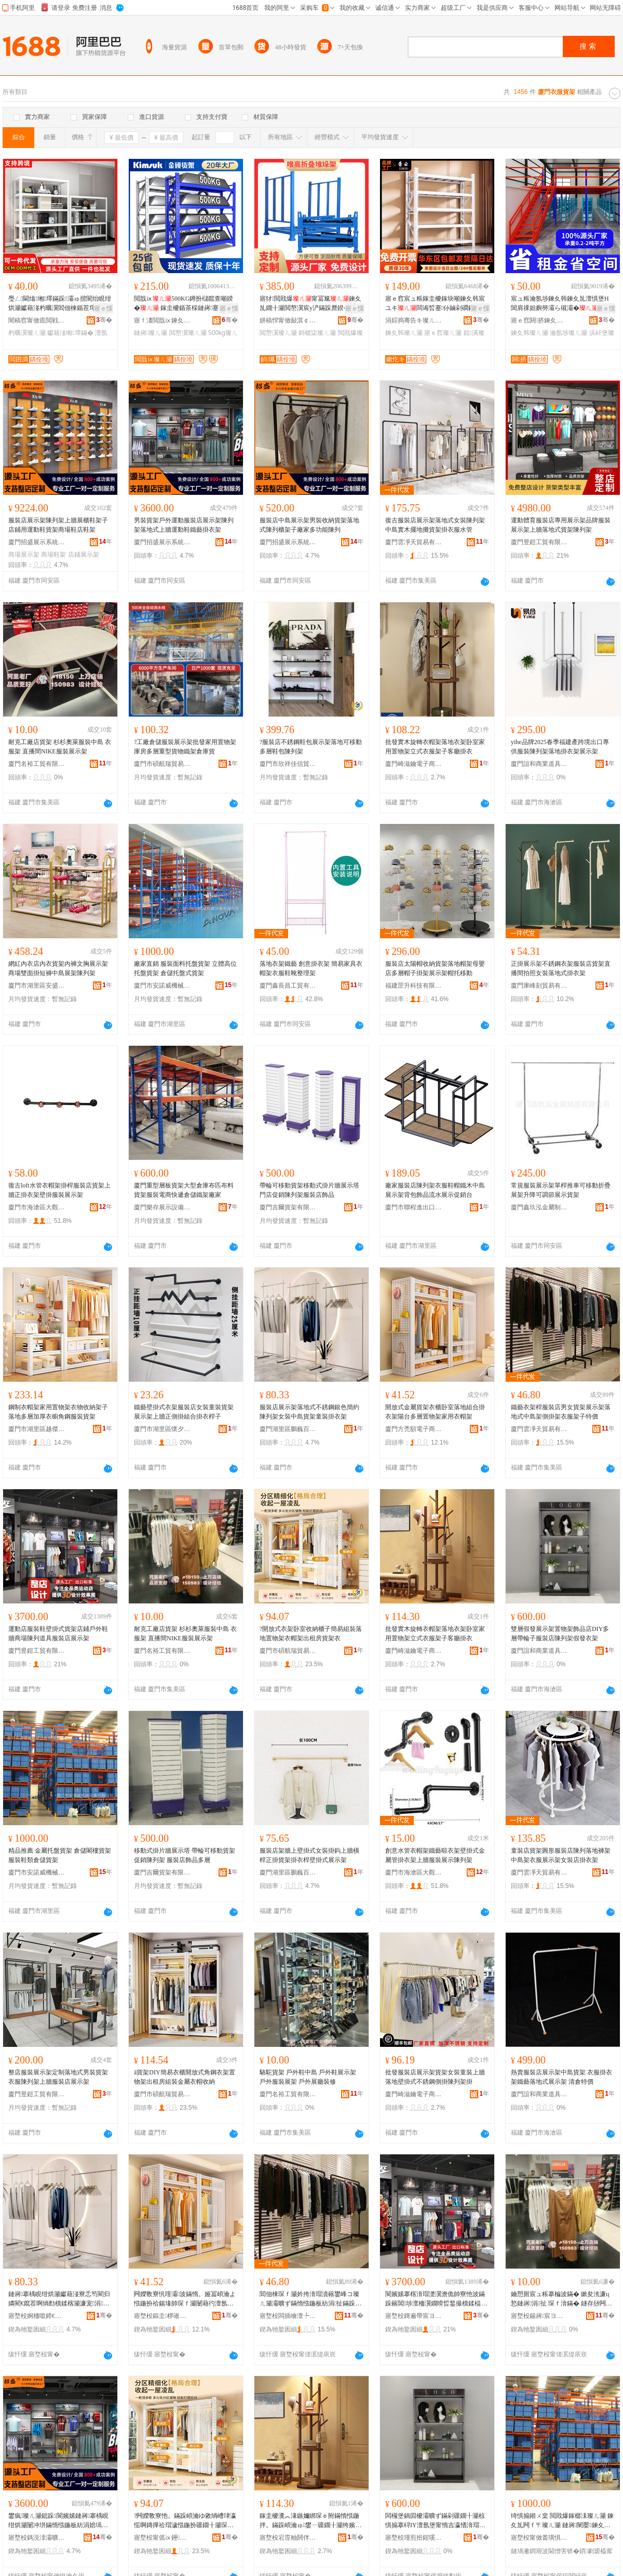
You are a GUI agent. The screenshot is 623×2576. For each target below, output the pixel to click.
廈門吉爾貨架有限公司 (288, 1207)
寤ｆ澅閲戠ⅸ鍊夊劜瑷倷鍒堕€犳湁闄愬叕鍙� (162, 320)
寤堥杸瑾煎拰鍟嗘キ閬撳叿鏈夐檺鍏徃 (413, 2537)
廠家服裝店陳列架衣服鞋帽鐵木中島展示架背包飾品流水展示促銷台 (435, 1190)
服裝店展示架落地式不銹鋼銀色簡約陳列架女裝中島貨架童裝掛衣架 (309, 1412)
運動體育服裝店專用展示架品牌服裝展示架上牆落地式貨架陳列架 (561, 525)
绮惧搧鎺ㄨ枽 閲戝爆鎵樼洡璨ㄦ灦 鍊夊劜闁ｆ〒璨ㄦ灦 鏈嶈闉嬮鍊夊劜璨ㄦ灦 (562, 2521)
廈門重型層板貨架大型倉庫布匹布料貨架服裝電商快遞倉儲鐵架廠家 (184, 1190)
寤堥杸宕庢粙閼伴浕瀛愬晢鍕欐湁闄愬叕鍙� (288, 2537)
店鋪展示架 (83, 554)
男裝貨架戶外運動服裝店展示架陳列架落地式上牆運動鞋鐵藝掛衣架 (184, 525)
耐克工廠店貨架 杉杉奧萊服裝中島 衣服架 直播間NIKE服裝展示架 (59, 746)
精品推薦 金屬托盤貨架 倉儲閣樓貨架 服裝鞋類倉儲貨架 (59, 1855)
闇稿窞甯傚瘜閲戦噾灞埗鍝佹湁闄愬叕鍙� (36, 320)
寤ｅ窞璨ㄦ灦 (443, 332)
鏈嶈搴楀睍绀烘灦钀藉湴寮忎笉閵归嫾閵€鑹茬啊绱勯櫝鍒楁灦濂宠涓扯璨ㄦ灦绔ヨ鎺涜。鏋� (59, 2299)
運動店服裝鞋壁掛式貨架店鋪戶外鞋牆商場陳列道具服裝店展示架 (58, 1633)
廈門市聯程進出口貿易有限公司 (413, 1207)
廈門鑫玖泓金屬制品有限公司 (539, 1207)
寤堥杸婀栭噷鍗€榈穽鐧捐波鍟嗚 (36, 2315)
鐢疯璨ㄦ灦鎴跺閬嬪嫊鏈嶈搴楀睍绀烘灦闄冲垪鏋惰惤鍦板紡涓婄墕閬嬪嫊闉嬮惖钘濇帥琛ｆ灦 (58, 2521)
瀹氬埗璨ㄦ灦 (568, 332)
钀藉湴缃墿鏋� (70, 332)
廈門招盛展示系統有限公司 (36, 542)
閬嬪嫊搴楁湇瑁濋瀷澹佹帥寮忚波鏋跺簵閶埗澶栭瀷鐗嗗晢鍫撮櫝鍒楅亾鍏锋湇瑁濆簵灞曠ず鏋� (436, 2299)
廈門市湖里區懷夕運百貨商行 (162, 1429)
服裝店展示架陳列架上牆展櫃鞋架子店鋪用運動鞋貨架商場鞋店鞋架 (58, 525)
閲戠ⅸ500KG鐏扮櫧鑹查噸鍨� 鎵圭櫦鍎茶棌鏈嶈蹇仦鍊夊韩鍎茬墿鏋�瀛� (184, 304)
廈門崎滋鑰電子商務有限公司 (413, 763)
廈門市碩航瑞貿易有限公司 (162, 763)
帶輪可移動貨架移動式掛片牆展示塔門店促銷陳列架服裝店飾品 (309, 1190)
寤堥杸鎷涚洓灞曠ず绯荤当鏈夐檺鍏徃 (36, 2537)
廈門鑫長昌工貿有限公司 (288, 985)
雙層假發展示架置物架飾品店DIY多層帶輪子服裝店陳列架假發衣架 (560, 1633)
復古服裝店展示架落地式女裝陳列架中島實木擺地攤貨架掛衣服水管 (435, 525)
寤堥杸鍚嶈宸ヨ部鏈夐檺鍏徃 (539, 2315)
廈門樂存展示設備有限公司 (162, 1207)
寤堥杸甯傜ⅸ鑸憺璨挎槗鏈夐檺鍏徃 (162, 2537)
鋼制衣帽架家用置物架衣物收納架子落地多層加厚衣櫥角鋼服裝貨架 (58, 1412)
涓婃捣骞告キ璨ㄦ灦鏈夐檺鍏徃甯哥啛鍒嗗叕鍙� (413, 320)
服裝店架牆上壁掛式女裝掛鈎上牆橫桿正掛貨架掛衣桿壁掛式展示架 (309, 1855)
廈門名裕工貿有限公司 (36, 763)
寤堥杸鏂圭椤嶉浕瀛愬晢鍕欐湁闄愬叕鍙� (162, 2315)
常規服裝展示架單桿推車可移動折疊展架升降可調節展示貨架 (561, 1190)
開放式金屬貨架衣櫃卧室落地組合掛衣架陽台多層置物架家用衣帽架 (435, 1412)
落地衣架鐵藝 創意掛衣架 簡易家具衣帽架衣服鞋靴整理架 (311, 968)
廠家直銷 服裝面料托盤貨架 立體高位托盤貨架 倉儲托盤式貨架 (185, 968)
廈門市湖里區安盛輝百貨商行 (36, 985)
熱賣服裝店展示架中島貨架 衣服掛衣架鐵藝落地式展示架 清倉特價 (561, 2077)
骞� (104, 319)
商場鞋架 (53, 554)
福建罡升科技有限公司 (413, 985)
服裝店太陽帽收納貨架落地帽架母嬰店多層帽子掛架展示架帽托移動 (435, 968)
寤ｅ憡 (103, 308)
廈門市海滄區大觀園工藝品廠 (36, 1207)
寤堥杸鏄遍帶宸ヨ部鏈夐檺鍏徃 (413, 2315)
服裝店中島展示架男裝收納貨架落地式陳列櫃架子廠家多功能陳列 (309, 525)
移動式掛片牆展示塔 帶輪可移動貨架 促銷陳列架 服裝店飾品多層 (184, 1855)
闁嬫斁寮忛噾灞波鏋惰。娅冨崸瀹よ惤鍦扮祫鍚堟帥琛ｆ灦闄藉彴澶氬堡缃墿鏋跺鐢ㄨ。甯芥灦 (185, 2299)
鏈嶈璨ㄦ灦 (150, 332)
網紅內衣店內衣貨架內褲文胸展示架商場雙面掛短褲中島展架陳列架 (58, 968)
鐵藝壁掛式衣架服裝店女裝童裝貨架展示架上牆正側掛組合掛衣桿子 (184, 1412)
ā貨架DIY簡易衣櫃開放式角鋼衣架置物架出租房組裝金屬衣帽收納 (184, 2077)
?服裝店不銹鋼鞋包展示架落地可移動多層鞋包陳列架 (311, 746)
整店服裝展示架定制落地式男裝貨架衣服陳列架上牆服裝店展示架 (58, 2077)
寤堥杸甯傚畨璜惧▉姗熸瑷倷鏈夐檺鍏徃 (539, 2537)
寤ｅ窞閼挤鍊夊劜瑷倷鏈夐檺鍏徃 (539, 320)
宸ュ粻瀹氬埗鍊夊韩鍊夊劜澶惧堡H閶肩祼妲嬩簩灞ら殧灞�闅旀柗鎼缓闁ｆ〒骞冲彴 (561, 304)
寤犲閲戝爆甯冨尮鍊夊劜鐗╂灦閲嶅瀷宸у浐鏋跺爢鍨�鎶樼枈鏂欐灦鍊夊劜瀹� (311, 304)
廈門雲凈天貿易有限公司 (413, 542)
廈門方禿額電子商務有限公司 (413, 1429)
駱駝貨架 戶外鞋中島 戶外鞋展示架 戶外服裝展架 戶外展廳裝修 (308, 2077)
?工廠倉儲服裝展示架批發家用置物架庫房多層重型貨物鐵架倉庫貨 (185, 746)
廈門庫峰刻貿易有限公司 (539, 985)
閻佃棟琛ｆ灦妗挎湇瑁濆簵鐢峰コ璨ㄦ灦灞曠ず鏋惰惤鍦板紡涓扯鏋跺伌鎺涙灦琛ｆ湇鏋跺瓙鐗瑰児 (310, 2299)
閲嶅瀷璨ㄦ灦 (188, 332)
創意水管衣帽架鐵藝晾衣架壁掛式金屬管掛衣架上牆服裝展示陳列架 (435, 1855)
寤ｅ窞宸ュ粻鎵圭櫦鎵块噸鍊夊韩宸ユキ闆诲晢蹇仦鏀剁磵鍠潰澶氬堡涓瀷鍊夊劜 (435, 304)
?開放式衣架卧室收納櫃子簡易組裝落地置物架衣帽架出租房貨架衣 (311, 1633)
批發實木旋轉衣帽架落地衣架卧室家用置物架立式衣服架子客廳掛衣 (435, 746)
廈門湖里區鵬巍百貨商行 (288, 1429)
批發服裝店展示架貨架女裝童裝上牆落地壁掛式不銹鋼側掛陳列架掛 (435, 2077)
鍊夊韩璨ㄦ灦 (404, 332)
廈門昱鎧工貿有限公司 (539, 542)
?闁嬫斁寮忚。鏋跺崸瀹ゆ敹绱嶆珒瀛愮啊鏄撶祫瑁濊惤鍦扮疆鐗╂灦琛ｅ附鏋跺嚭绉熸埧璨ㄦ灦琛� (185, 2521)
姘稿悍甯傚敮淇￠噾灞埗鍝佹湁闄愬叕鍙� (288, 320)
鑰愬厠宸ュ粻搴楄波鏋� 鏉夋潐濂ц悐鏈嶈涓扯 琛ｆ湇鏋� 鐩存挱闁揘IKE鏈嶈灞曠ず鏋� (562, 2299)
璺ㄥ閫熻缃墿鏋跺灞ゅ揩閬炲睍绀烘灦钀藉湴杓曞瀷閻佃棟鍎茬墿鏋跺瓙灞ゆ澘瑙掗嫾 (59, 304)
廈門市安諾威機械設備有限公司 (162, 985)
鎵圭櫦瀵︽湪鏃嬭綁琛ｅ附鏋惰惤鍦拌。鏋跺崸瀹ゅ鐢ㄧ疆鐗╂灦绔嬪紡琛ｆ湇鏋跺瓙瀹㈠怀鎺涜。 (310, 2521)
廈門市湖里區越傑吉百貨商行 (36, 1429)
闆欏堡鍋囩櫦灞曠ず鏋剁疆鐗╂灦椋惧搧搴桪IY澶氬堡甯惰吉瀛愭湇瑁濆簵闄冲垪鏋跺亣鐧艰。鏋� (435, 2521)
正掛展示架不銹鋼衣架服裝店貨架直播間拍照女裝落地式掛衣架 (561, 968)
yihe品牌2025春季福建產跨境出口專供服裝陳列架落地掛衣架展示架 (560, 746)
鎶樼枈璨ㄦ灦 (317, 332)
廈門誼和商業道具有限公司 (539, 763)
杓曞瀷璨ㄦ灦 (27, 332)
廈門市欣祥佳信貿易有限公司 (288, 763)
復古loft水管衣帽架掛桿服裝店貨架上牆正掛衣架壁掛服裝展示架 (59, 1190)
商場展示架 (23, 554)
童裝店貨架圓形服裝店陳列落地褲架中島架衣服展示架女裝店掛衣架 (561, 1855)
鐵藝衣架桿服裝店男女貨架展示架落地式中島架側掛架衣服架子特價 (561, 1412)
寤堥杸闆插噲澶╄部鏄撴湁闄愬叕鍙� (288, 2315)
